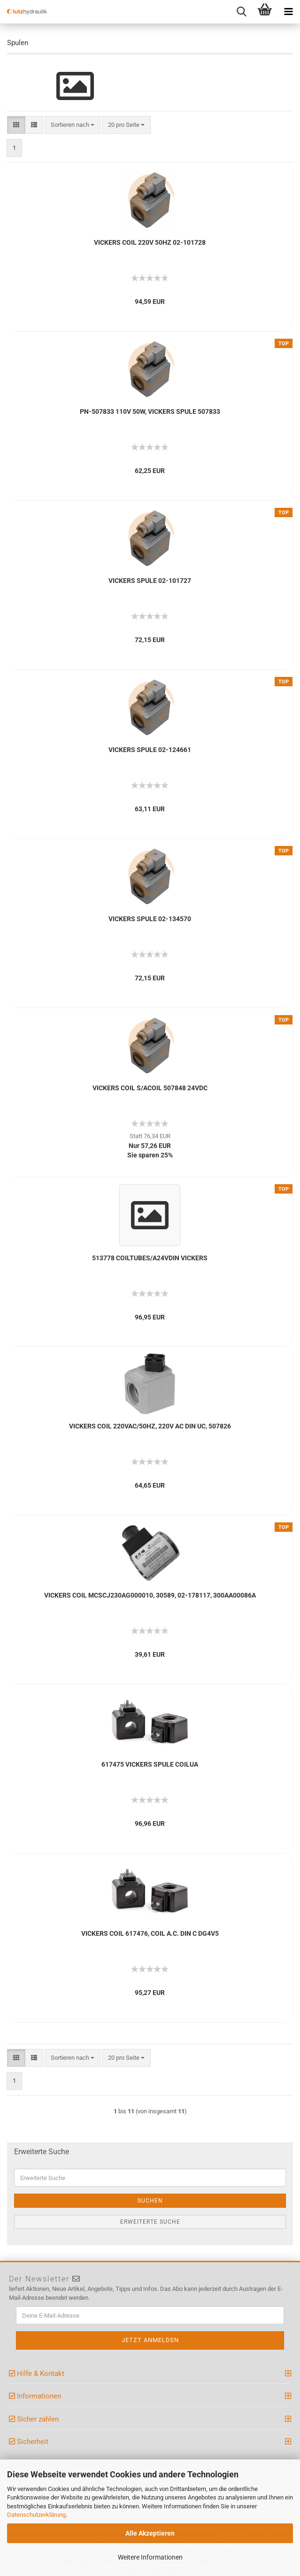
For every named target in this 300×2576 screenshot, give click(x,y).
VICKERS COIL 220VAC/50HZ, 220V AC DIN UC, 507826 (150, 1426)
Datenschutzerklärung (36, 2514)
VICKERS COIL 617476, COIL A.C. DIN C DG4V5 (150, 1933)
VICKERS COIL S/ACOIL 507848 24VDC (150, 1088)
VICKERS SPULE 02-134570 (149, 919)
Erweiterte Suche (150, 2222)
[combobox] (72, 125)
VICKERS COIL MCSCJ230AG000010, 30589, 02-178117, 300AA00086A (150, 1595)
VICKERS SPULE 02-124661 (149, 749)
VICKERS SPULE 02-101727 (149, 580)
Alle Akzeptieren (150, 2533)
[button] (16, 125)
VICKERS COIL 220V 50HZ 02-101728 (150, 242)
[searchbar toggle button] (241, 11)
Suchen (150, 2200)
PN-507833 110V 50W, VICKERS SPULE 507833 (150, 411)
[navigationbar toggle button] (288, 11)
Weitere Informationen (150, 2557)
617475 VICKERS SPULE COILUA (149, 1764)
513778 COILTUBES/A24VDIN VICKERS (150, 1258)
